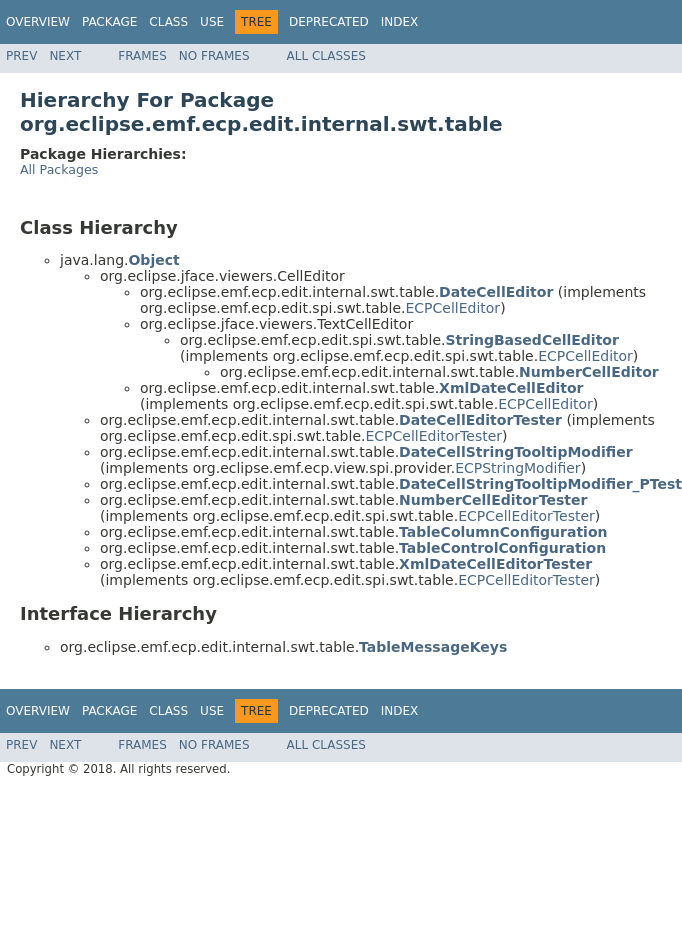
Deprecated (329, 22)
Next (65, 56)
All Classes (326, 56)
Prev (21, 56)
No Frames (214, 56)
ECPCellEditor (452, 308)
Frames (142, 56)
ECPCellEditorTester (433, 436)
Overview (38, 22)
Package (109, 22)
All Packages (59, 169)
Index (400, 22)
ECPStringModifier (517, 468)
